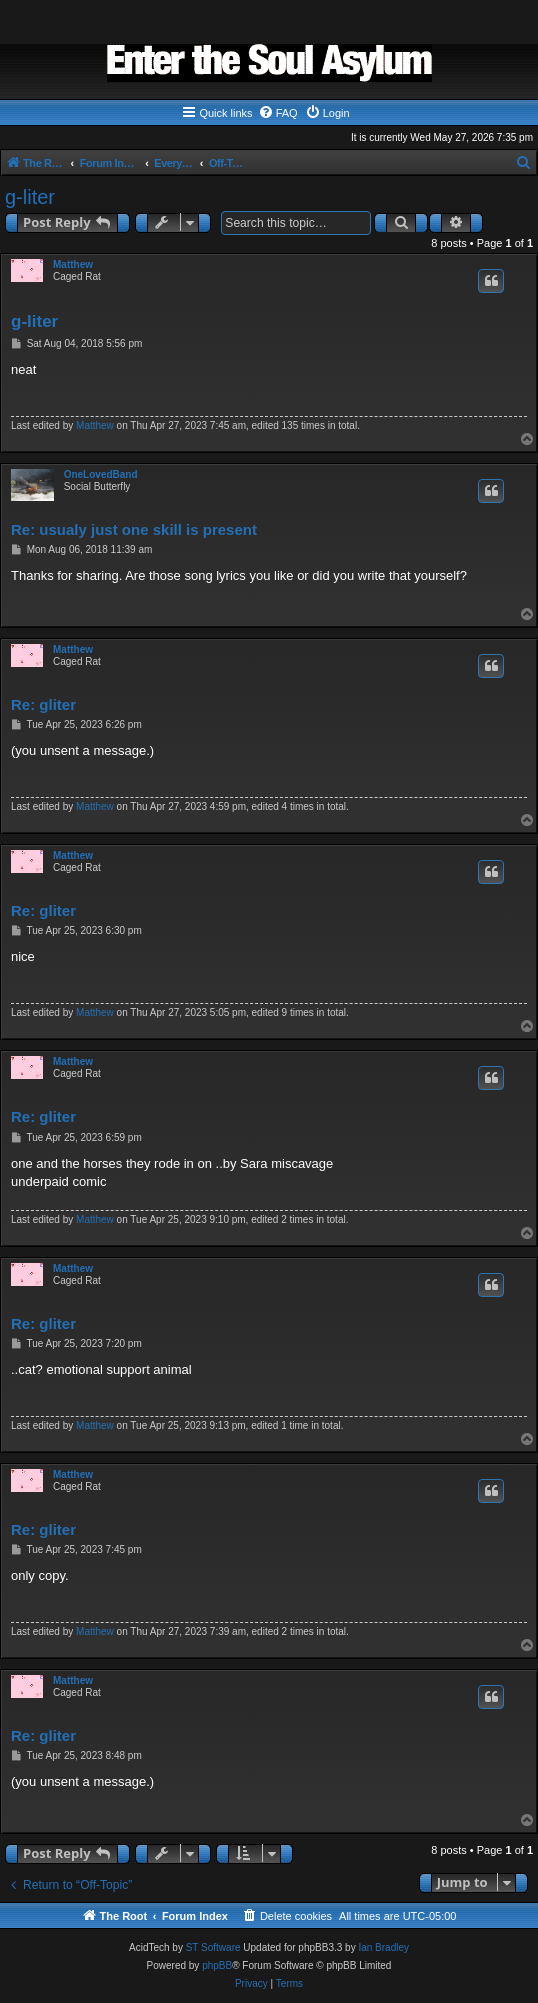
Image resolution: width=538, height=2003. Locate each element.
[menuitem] (278, 113)
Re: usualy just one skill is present (134, 529)
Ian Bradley (383, 1947)
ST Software (213, 1947)
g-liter (30, 197)
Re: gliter (43, 704)
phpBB (217, 1965)
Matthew (73, 264)
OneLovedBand (101, 474)
